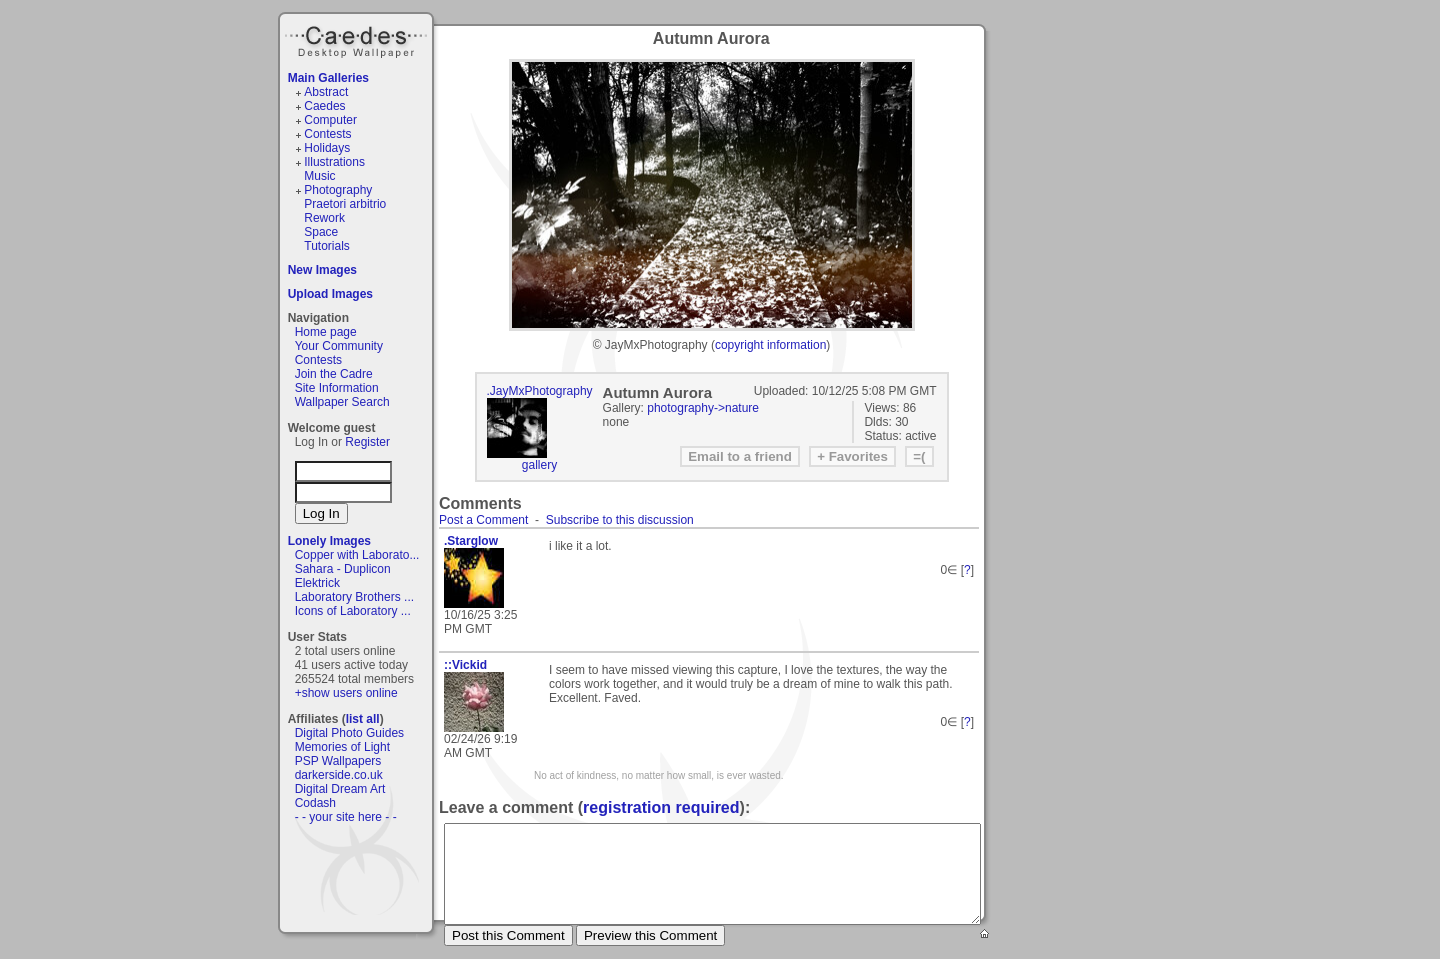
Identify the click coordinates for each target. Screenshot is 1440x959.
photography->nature (703, 408)
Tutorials (327, 246)
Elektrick (317, 583)
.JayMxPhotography (540, 391)
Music (319, 176)
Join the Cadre (334, 374)
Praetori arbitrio (345, 204)
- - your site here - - (346, 817)
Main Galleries (328, 78)
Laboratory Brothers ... (354, 597)
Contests (327, 134)
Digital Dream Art (340, 789)
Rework (324, 218)
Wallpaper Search (342, 402)
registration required (661, 807)
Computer (330, 120)
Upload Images (330, 294)
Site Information (337, 388)
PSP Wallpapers (338, 761)
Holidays (327, 148)
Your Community (339, 346)
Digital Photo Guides (349, 733)
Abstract (326, 92)
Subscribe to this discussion (620, 520)
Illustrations (334, 162)
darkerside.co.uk (339, 775)
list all (363, 719)
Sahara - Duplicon (343, 569)
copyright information (770, 345)
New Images (322, 270)
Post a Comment (483, 520)
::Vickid (465, 665)
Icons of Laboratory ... (353, 611)
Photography (338, 190)
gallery (539, 465)
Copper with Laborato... (357, 555)
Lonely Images (329, 541)
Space (321, 232)
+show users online (346, 693)
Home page (326, 332)
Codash (315, 803)
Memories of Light (342, 747)
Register (367, 442)
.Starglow (471, 541)
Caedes (358, 39)
